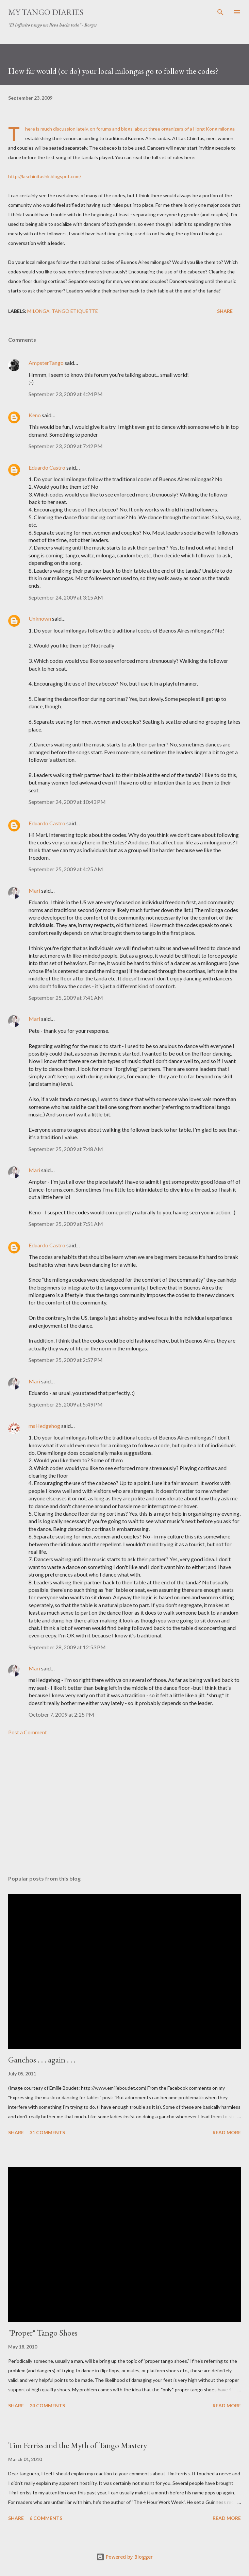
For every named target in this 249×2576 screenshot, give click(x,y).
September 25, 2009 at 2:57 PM (66, 1360)
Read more (227, 2132)
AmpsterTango (46, 362)
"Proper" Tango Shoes (43, 2332)
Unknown (40, 618)
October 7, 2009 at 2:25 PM (61, 1714)
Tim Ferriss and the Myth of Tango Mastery (77, 2445)
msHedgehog (44, 1425)
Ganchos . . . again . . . (42, 2059)
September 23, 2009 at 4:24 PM (66, 394)
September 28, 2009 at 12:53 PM (67, 1647)
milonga (38, 311)
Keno (35, 415)
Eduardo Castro (47, 467)
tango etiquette (75, 311)
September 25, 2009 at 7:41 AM (66, 997)
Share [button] (225, 311)
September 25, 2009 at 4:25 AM (66, 869)
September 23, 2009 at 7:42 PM (66, 446)
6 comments (46, 2518)
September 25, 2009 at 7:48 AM (66, 1149)
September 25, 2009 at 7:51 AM (66, 1223)
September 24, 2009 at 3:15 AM (66, 597)
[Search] (220, 12)
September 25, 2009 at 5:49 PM (66, 1404)
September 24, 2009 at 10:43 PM (67, 801)
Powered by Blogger (124, 2557)
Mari (34, 890)
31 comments (47, 2132)
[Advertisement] (124, 1805)
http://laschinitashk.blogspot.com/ (44, 176)
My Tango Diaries (45, 12)
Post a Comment (27, 1732)
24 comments (47, 2405)
